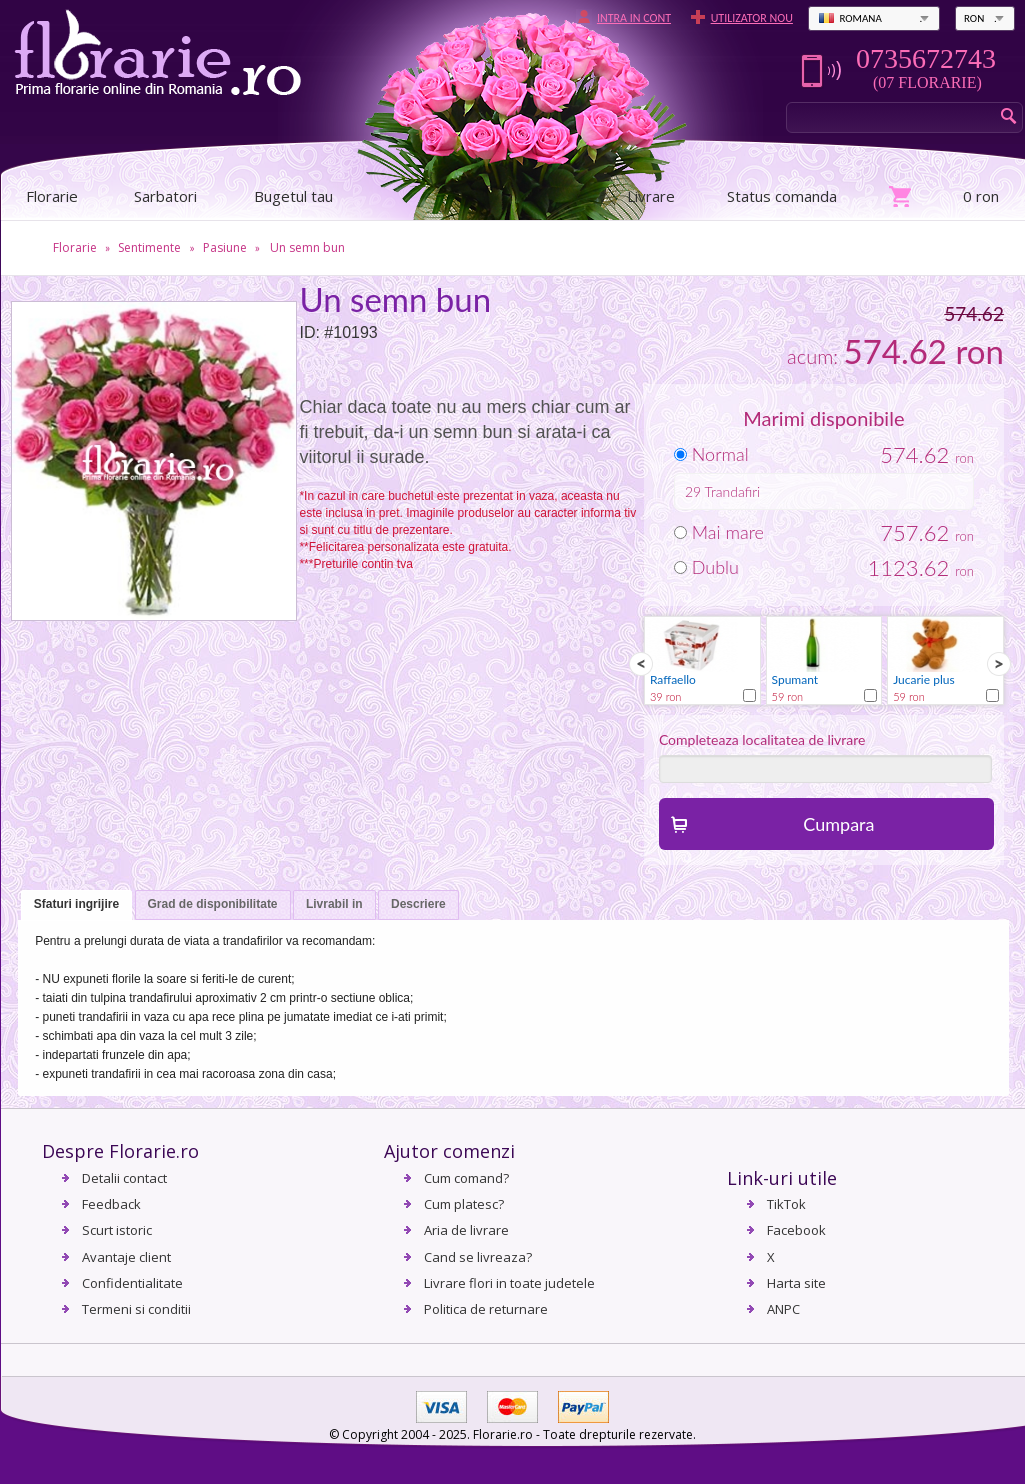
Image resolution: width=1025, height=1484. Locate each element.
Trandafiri (733, 491)
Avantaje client (126, 1257)
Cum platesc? (464, 1204)
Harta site (796, 1283)
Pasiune (225, 247)
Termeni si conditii (136, 1309)
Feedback (111, 1204)
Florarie (75, 247)
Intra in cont (634, 18)
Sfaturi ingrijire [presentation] (76, 904)
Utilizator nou (752, 18)
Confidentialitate (132, 1283)
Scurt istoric (117, 1230)
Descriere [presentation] (418, 904)
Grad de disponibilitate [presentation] (213, 904)
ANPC (783, 1309)
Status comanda (782, 196)
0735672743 (926, 59)
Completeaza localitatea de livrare (762, 739)
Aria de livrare (466, 1230)
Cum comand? (466, 1178)
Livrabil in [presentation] (334, 904)
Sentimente (149, 247)
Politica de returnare (486, 1309)
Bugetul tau (293, 196)
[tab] (76, 905)
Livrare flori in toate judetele (509, 1283)
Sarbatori (165, 196)
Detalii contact (124, 1178)
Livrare (651, 196)
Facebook (796, 1230)
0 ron (981, 196)
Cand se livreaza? (478, 1257)
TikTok (786, 1204)
